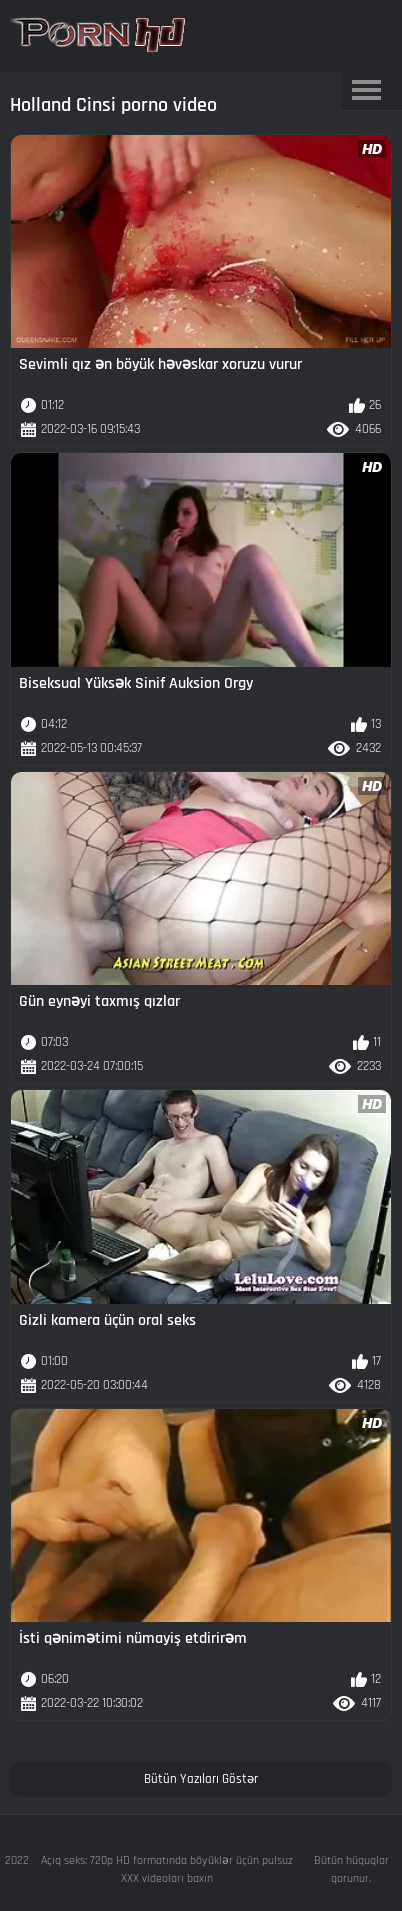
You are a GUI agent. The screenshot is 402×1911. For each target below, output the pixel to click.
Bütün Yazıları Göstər (201, 1779)
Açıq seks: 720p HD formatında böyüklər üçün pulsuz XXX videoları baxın (167, 1869)
